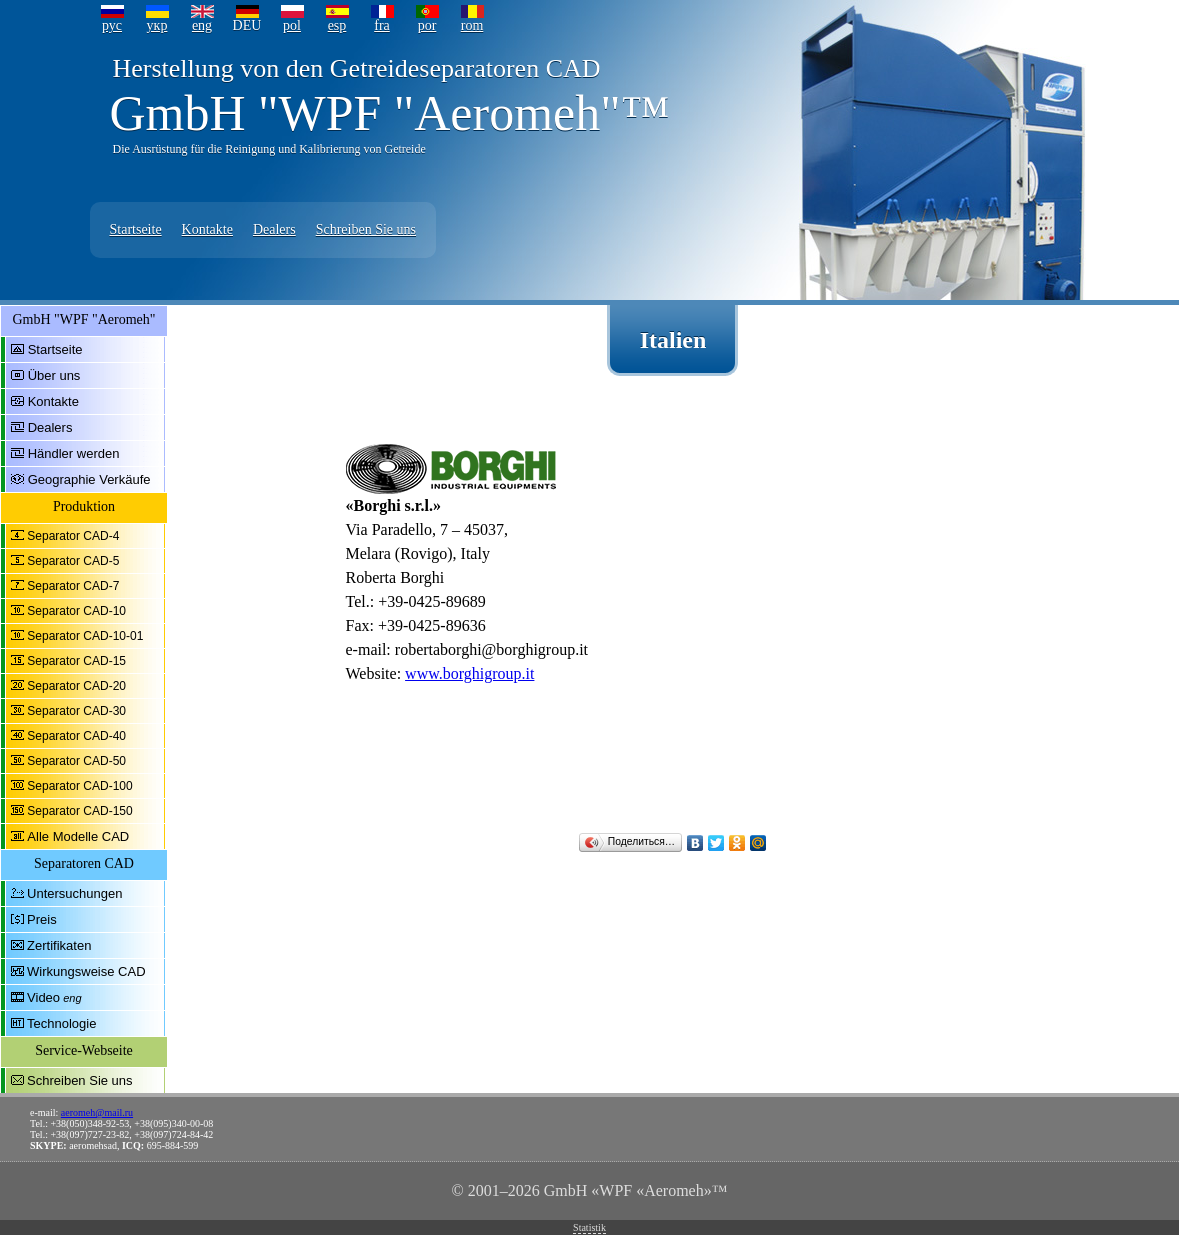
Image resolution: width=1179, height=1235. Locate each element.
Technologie (61, 1023)
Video (43, 997)
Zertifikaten (59, 945)
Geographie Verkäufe (89, 479)
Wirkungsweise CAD (86, 971)
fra (382, 25)
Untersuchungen (74, 893)
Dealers (274, 229)
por (427, 25)
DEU (247, 25)
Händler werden (74, 453)
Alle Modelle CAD (78, 836)
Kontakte (207, 229)
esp (337, 25)
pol (292, 25)
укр (157, 25)
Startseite (136, 229)
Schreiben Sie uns (366, 229)
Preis (42, 919)
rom (472, 25)
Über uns (54, 375)
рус (112, 25)
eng (202, 25)
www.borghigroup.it (469, 673)
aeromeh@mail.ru (97, 1112)
